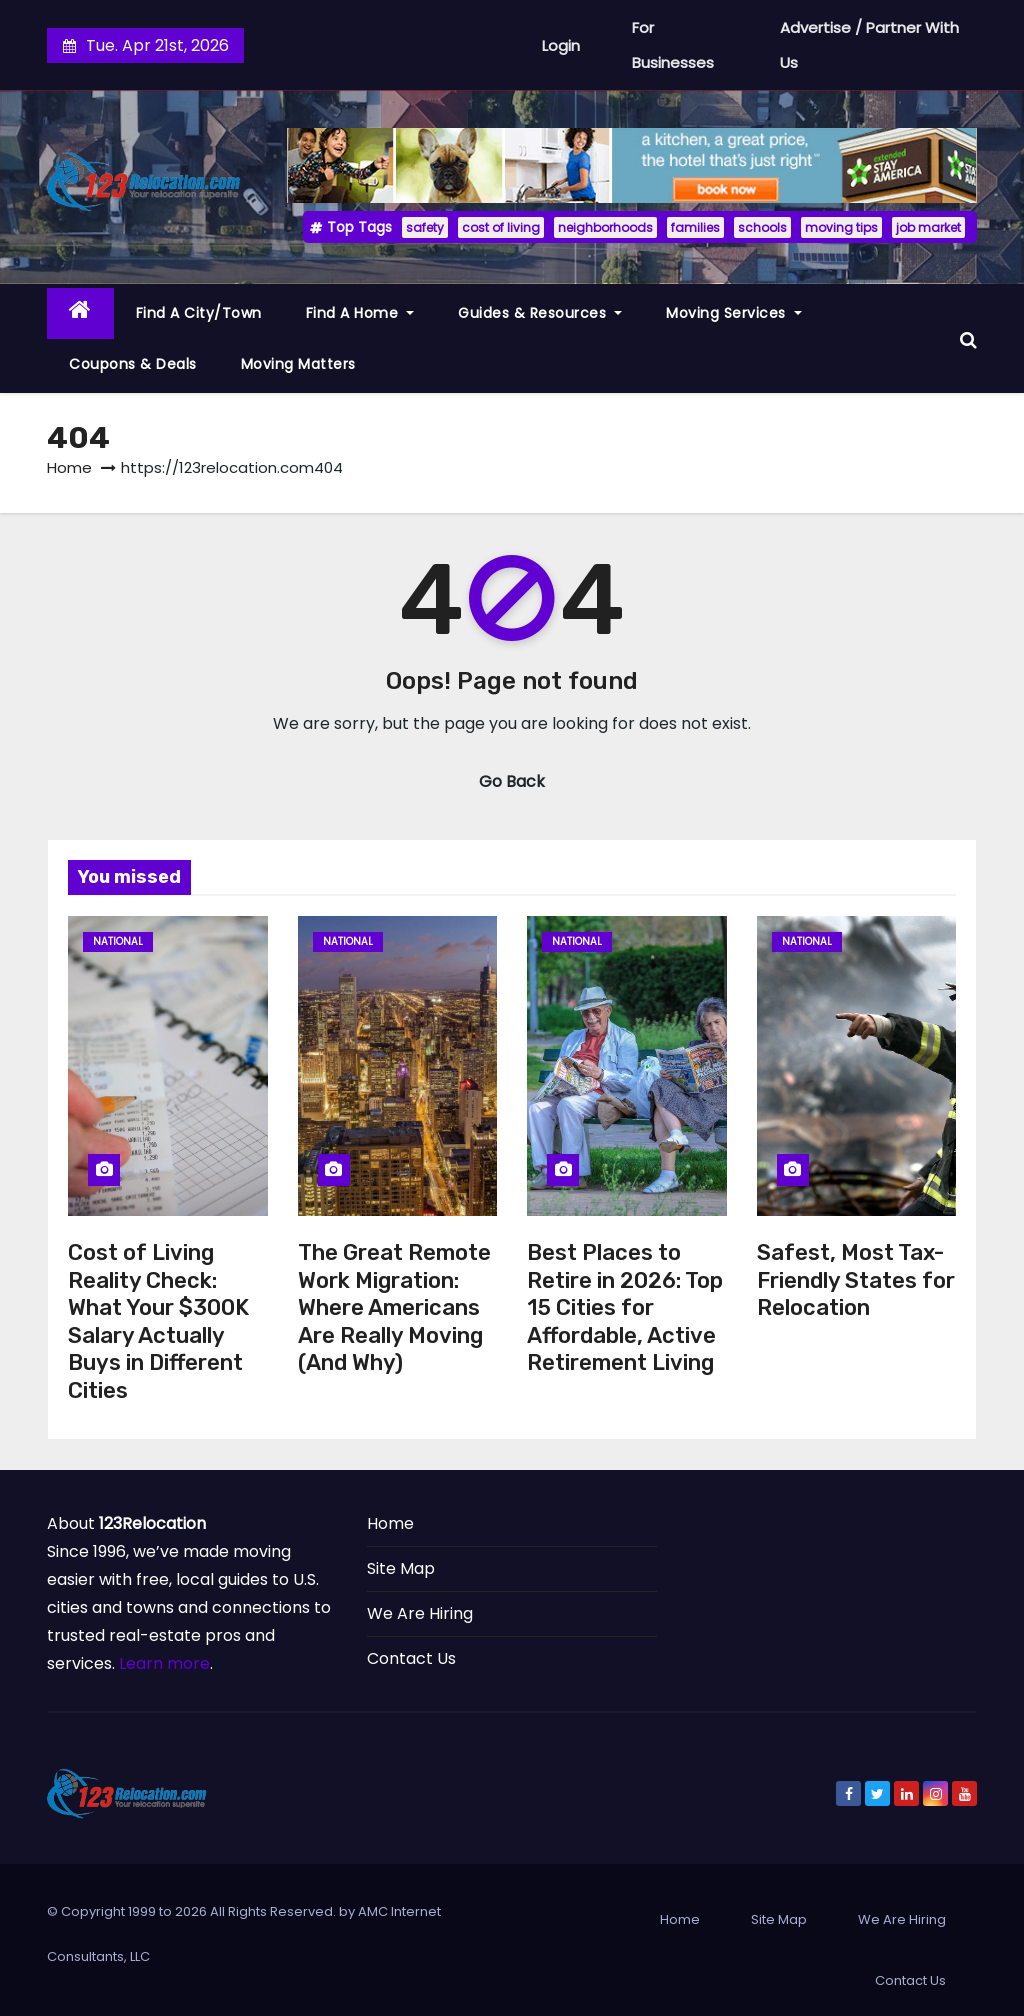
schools (762, 227)
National (118, 941)
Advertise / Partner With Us (869, 45)
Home (69, 467)
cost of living (501, 227)
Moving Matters (298, 364)
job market (928, 227)
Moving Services (734, 313)
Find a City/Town (199, 313)
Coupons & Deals (133, 364)
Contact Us (411, 1658)
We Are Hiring (420, 1613)
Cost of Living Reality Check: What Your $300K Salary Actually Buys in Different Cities (158, 1321)
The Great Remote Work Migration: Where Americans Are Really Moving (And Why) (394, 1307)
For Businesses (673, 45)
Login (561, 45)
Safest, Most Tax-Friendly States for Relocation (856, 1280)
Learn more (164, 1663)
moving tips (841, 227)
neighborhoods (605, 227)
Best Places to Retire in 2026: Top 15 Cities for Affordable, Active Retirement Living (625, 1307)
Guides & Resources (540, 313)
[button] (968, 339)
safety (425, 227)
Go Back (512, 781)
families (695, 227)
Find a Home (360, 313)
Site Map (401, 1568)
